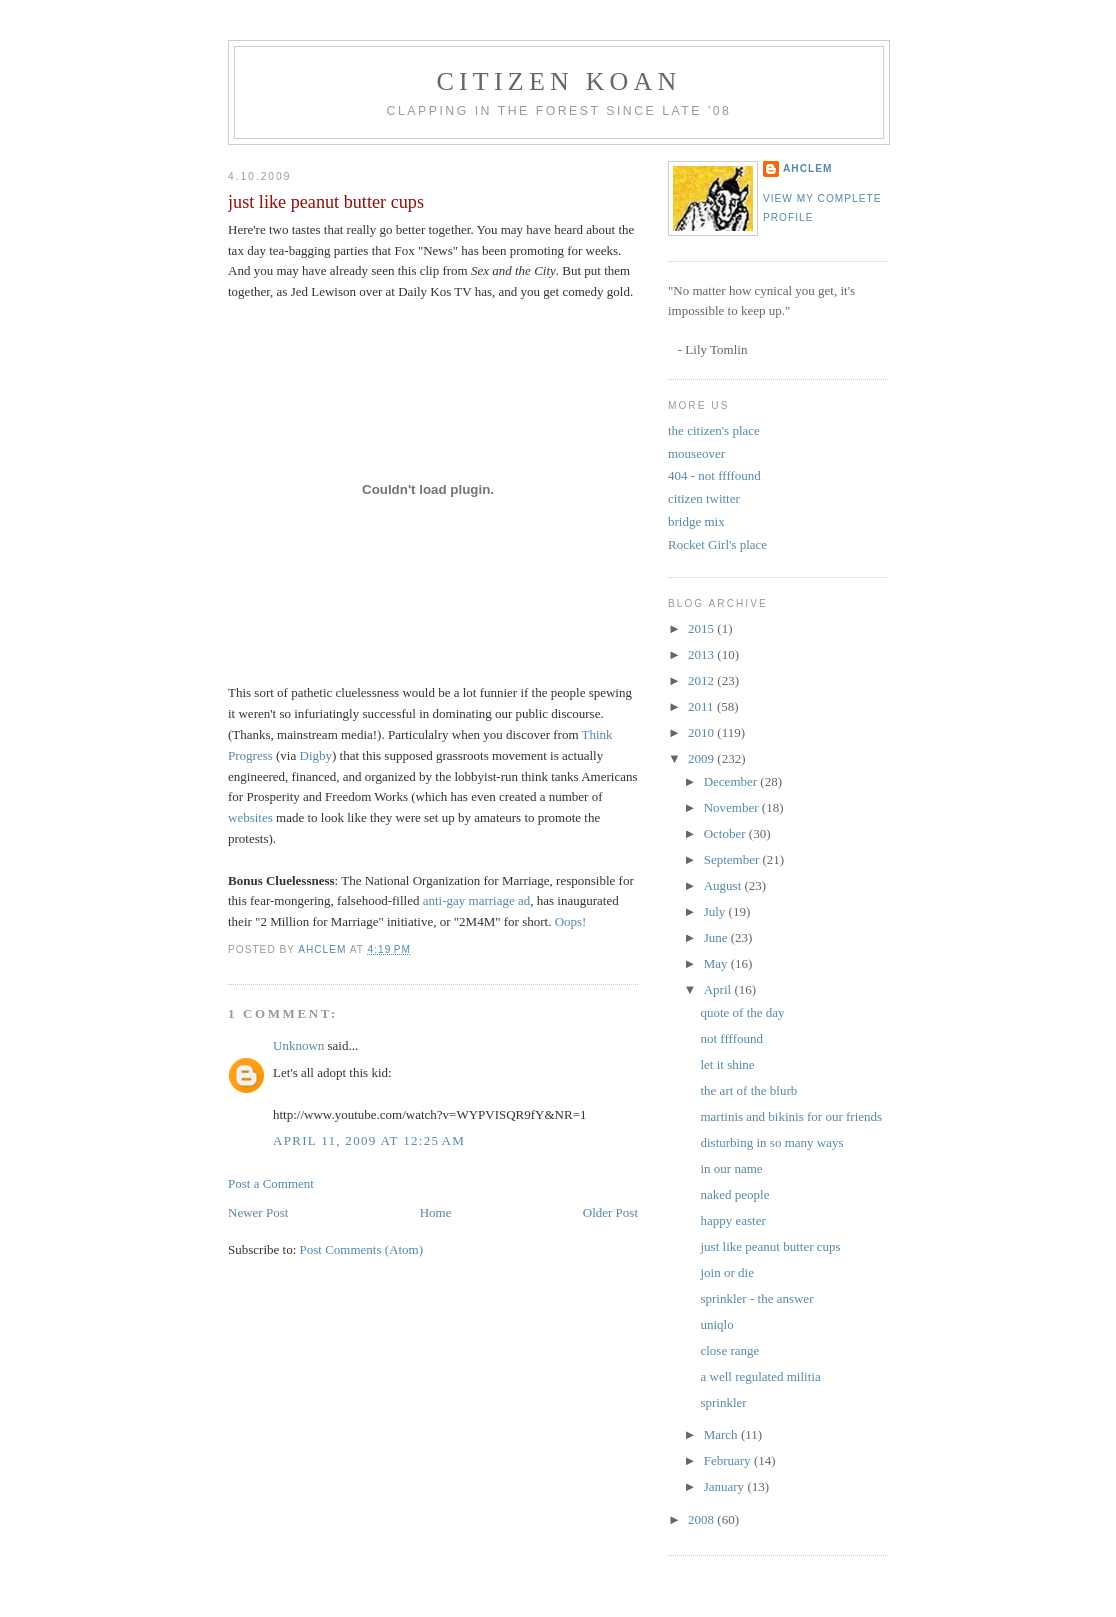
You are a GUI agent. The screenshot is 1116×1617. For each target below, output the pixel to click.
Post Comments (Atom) (362, 1249)
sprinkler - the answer (756, 1298)
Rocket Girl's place (717, 544)
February (729, 1460)
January (726, 1486)
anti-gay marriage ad (477, 900)
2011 (702, 706)
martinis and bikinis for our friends (791, 1116)
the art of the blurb (748, 1090)
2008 (702, 1519)
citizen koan (558, 81)
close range (729, 1350)
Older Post (610, 1212)
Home (436, 1212)
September (733, 859)
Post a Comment (271, 1183)
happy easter (732, 1220)
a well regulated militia (760, 1376)
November (733, 807)
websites (250, 817)
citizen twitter (704, 498)
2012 (702, 680)
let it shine (727, 1064)
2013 (702, 654)
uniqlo (716, 1324)
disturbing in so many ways (771, 1142)
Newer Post (258, 1212)
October (726, 833)
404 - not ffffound (714, 475)
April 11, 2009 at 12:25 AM (369, 1140)
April (719, 989)
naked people (734, 1194)
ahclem (807, 168)
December (732, 781)
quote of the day (742, 1012)
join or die (726, 1272)
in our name (731, 1168)
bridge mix (696, 521)
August (724, 885)
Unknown (298, 1045)
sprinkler (723, 1402)
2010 (702, 732)
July (716, 911)
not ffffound (731, 1038)
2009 (702, 758)
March (722, 1434)
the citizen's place (714, 430)
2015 (702, 628)
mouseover (696, 453)
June (717, 937)
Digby (316, 755)
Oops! (571, 921)
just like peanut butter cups (770, 1246)
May (717, 963)
